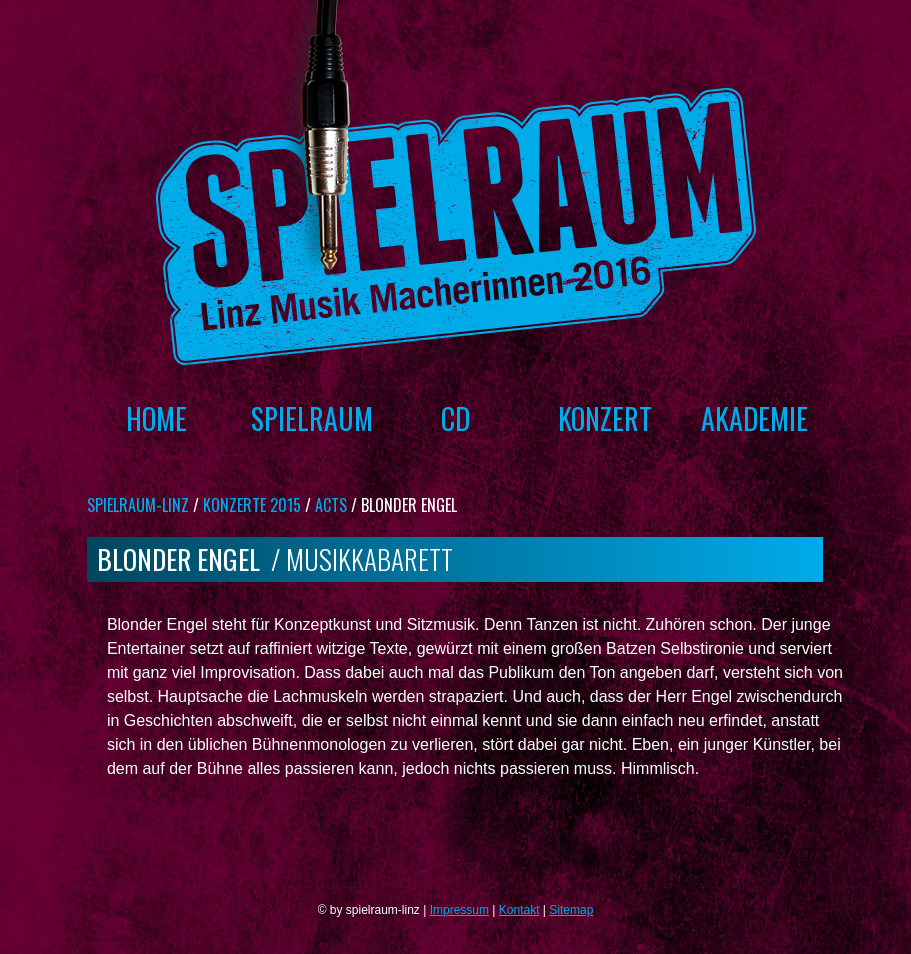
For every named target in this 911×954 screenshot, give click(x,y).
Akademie (754, 418)
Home (156, 418)
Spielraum (306, 418)
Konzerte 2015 (252, 505)
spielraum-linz (138, 505)
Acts (331, 505)
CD (455, 418)
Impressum (459, 910)
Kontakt (519, 910)
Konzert (605, 418)
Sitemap (571, 910)
